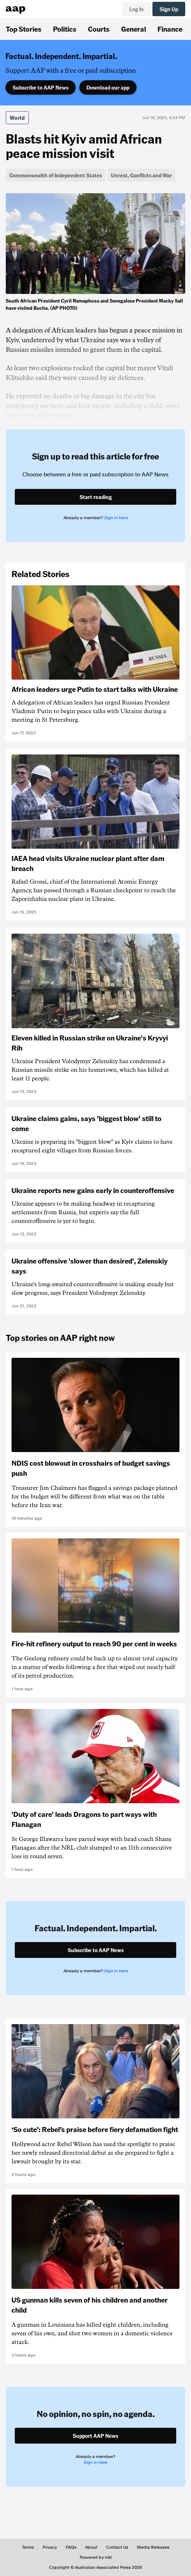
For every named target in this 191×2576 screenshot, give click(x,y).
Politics (64, 28)
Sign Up (169, 9)
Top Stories (23, 28)
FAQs (71, 2547)
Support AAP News (95, 2435)
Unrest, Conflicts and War (141, 175)
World (17, 117)
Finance (169, 28)
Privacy (50, 2547)
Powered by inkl (96, 2557)
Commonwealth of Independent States (55, 175)
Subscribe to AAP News (40, 87)
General (133, 28)
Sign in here (116, 517)
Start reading (96, 496)
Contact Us (117, 2547)
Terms (28, 2547)
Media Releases (153, 2547)
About (91, 2547)
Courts (99, 28)
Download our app (107, 87)
